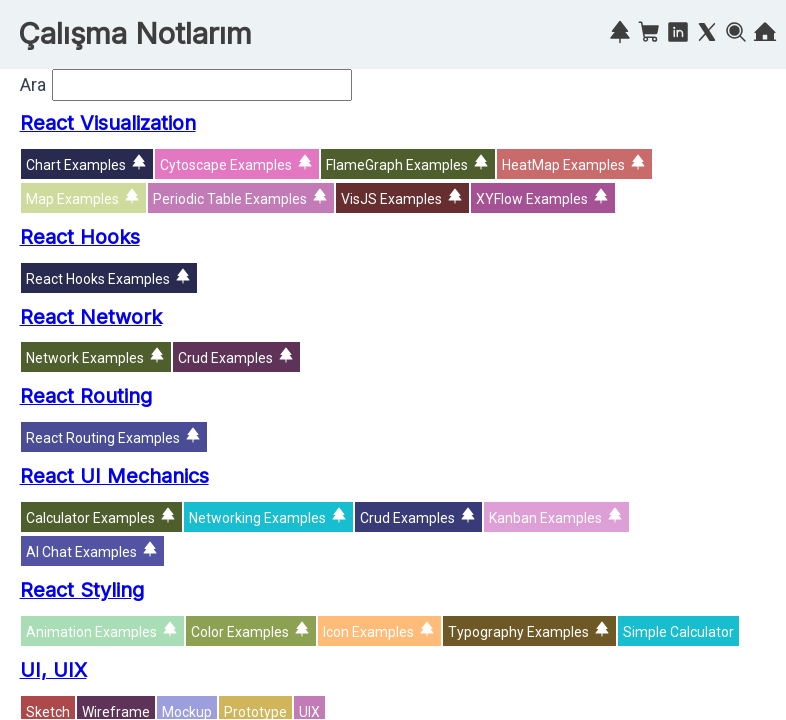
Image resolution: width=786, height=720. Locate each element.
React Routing (86, 396)
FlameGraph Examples (397, 165)
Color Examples (240, 632)
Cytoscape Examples (226, 165)
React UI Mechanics (114, 476)
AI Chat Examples (81, 552)
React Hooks (80, 237)
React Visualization (108, 123)
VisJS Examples (391, 199)
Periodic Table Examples (230, 199)
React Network (91, 317)
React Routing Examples (103, 438)
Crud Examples (225, 358)
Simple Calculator (678, 632)
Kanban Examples (545, 518)
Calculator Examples (90, 518)
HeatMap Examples (563, 165)
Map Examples (72, 199)
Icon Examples (368, 632)
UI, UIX (53, 670)
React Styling (82, 590)
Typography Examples (518, 632)
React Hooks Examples (98, 279)
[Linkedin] (678, 35)
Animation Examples (91, 632)
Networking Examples (257, 518)
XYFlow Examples (532, 199)
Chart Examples (76, 165)
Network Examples (85, 358)
